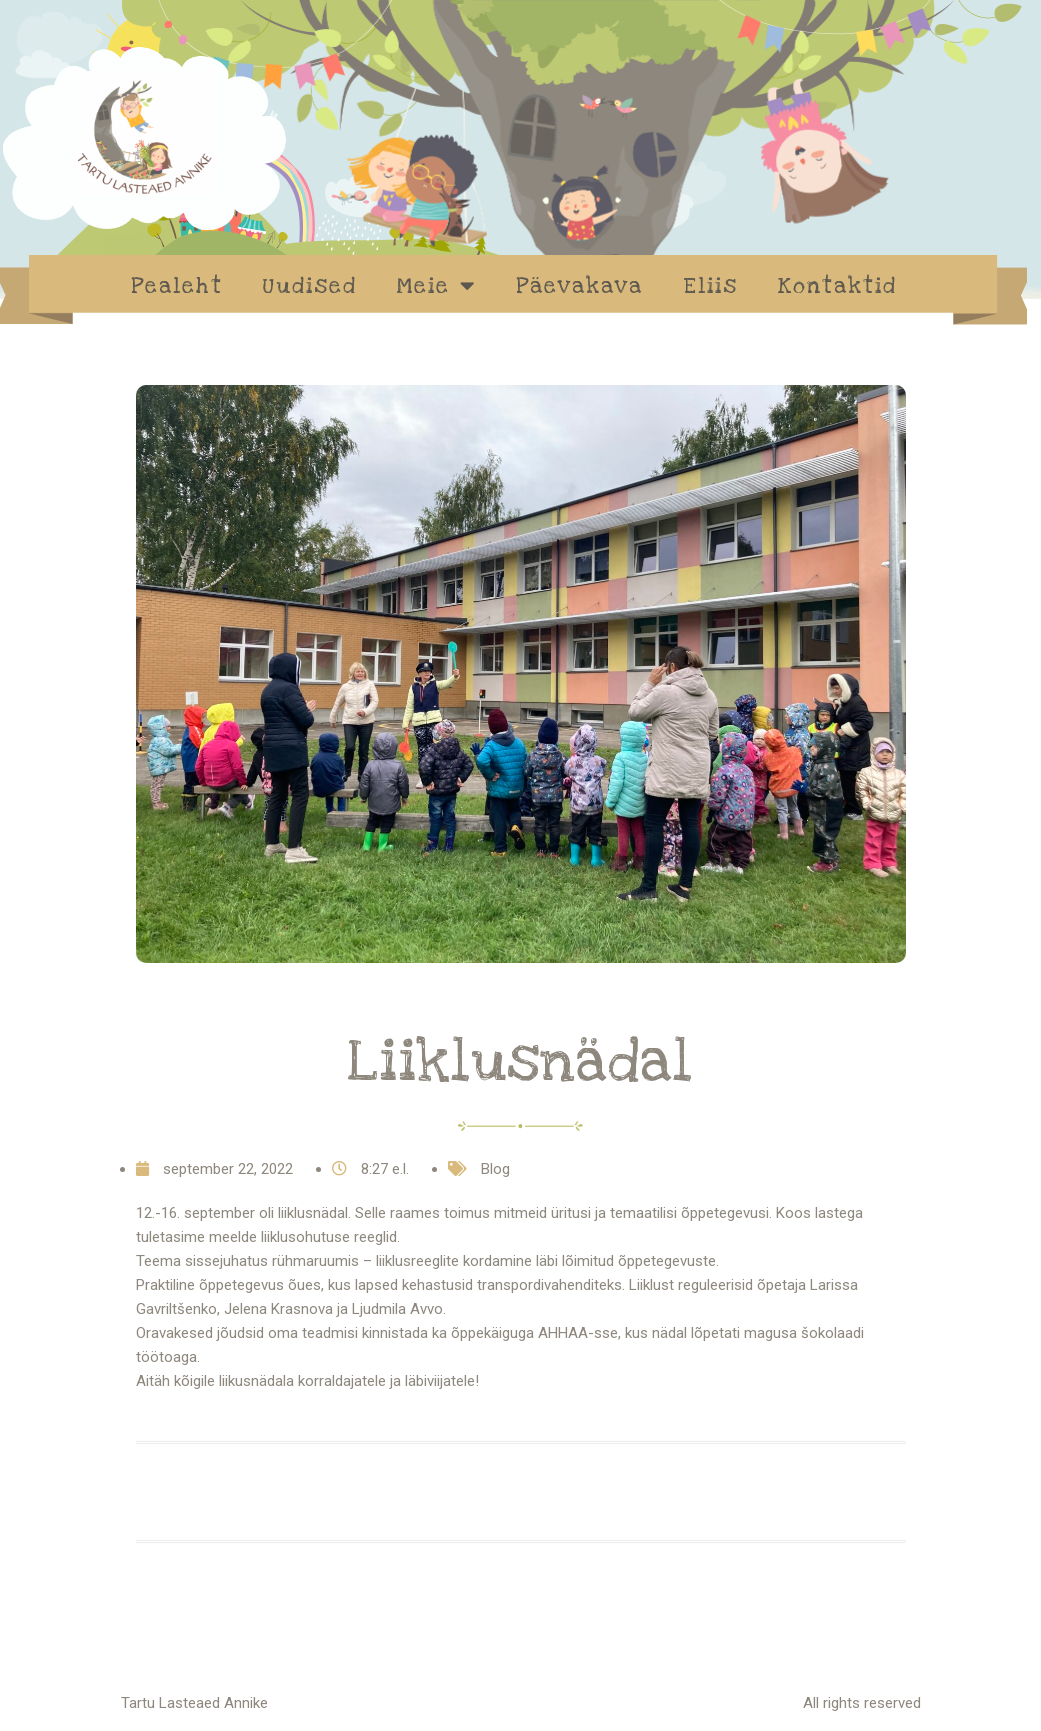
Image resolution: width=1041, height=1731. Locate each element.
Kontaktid (837, 286)
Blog (495, 1169)
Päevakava (579, 286)
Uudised (310, 286)
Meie (436, 285)
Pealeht (177, 286)
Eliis (710, 286)
